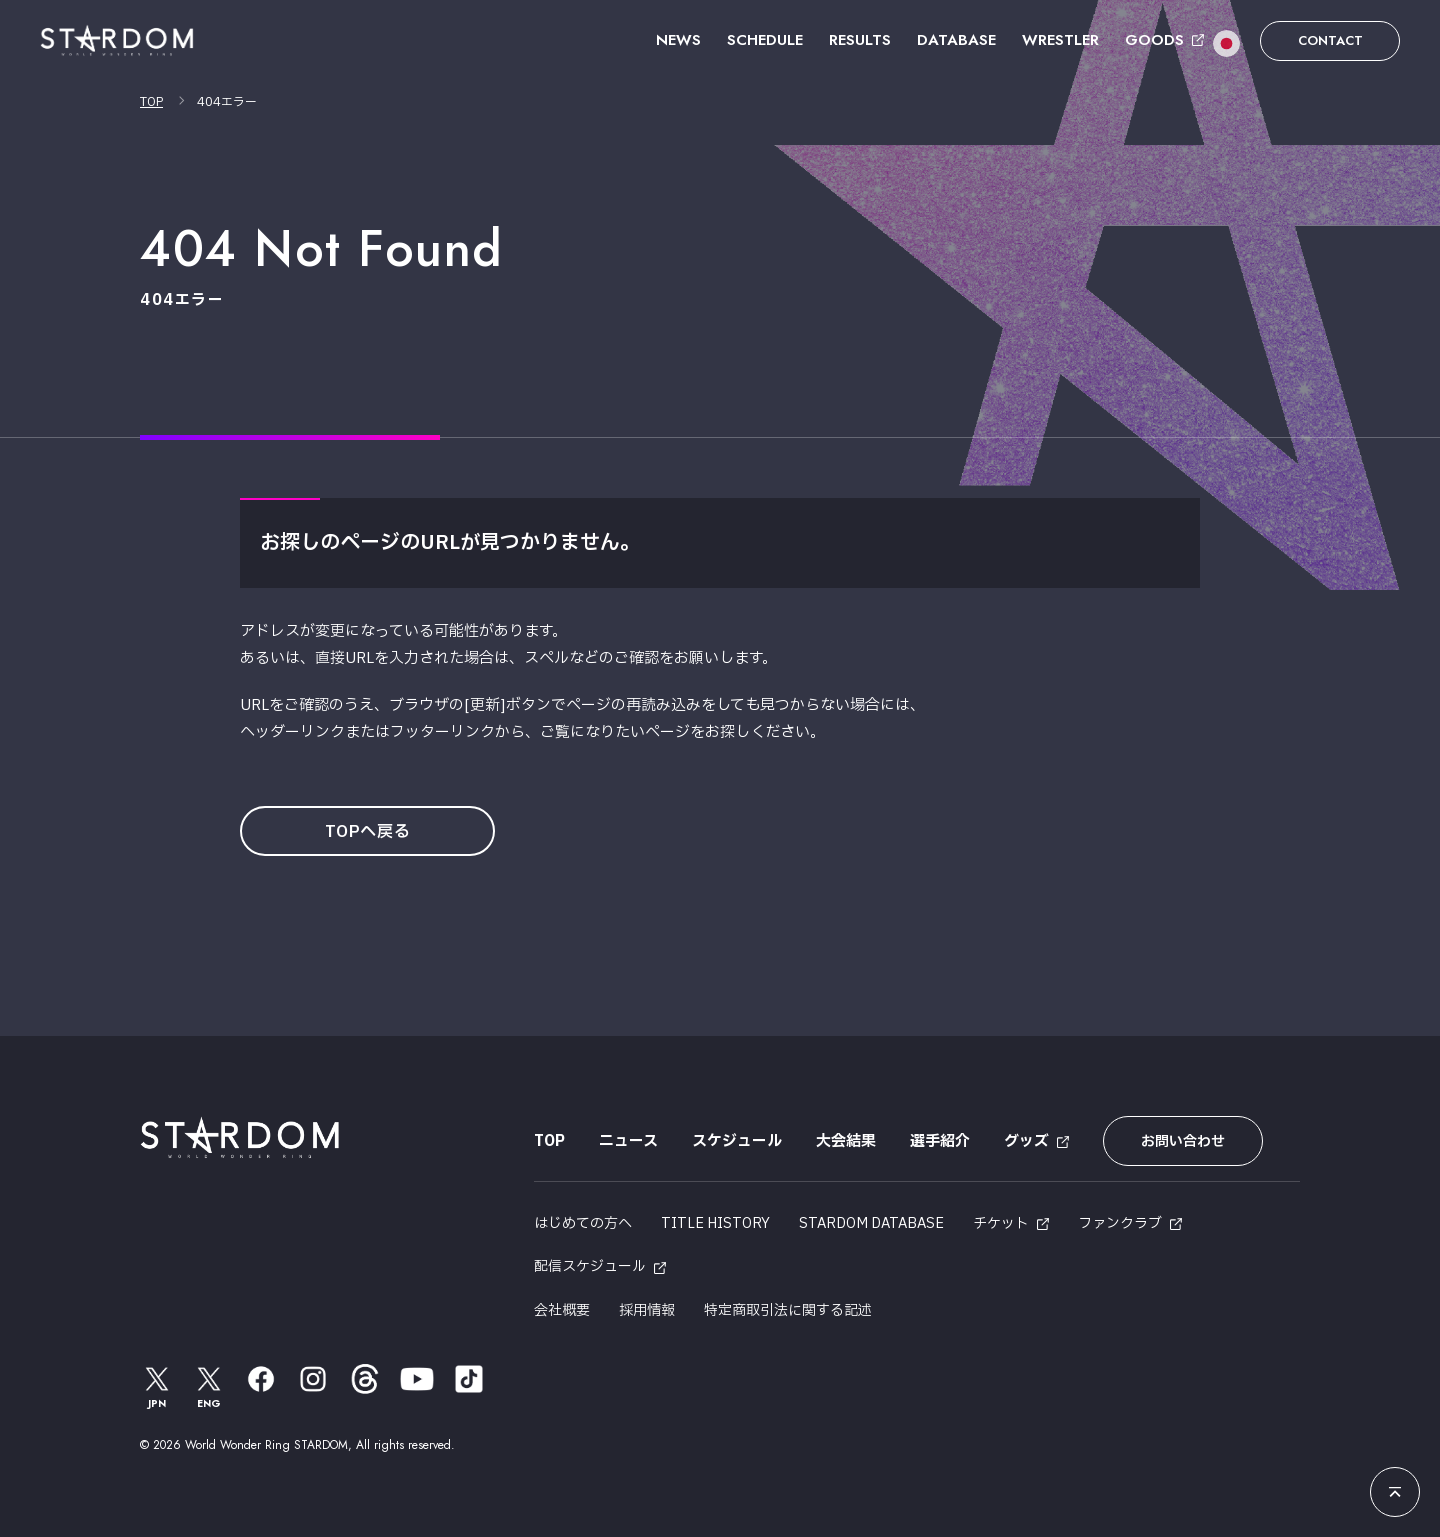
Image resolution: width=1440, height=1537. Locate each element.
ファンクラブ (1120, 1223)
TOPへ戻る (368, 832)
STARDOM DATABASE (871, 1223)
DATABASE (956, 40)
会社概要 (562, 1310)
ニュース (628, 1141)
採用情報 (647, 1310)
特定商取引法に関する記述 (788, 1310)
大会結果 (846, 1141)
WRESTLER (1060, 40)
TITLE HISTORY (715, 1223)
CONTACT (1330, 40)
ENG (209, 1386)
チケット (1001, 1223)
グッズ (1026, 1141)
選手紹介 (940, 1141)
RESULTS (860, 40)
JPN (157, 1386)
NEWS (678, 40)
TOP (151, 102)
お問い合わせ (1183, 1141)
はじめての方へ (583, 1223)
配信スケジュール (590, 1266)
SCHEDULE (765, 40)
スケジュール (737, 1141)
